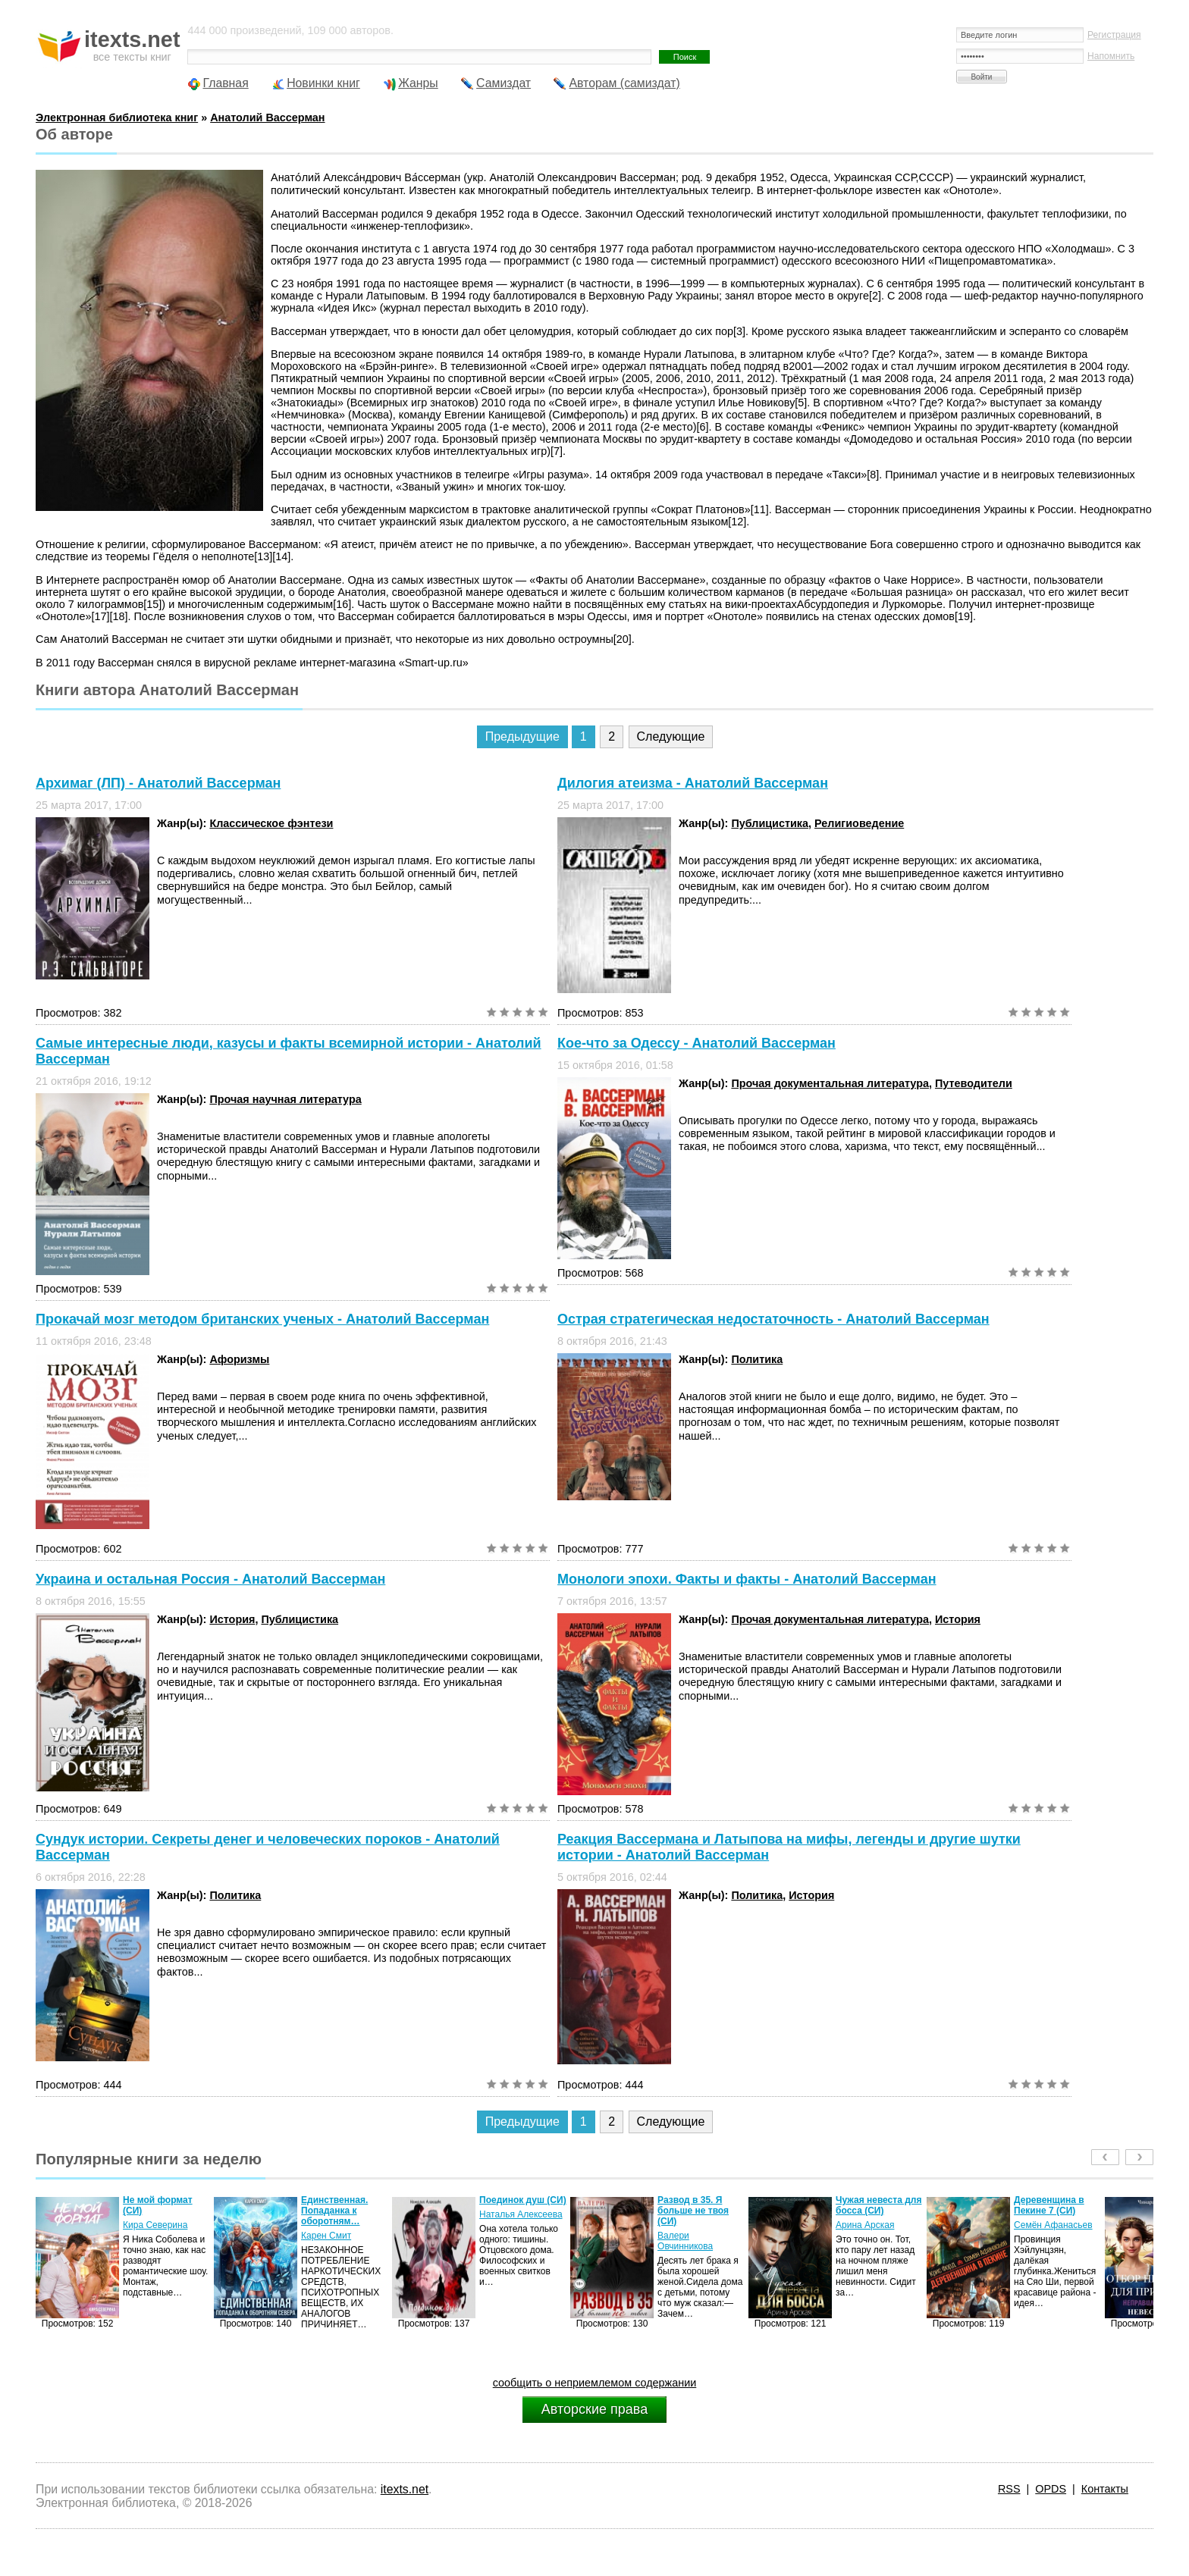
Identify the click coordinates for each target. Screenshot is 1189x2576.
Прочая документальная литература (830, 1083)
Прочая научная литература (285, 1099)
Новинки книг (323, 83)
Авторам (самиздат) (624, 83)
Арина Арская (865, 2225)
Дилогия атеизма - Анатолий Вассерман (692, 783)
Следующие (671, 736)
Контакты (1104, 2489)
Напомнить (1110, 56)
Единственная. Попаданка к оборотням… (334, 2211)
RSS (1009, 2489)
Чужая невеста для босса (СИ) (878, 2205)
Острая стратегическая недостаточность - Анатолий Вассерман (773, 1319)
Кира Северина (155, 2225)
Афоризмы (239, 1359)
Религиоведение (859, 823)
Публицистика (769, 823)
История (232, 1619)
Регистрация (1114, 35)
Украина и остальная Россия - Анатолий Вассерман (210, 1579)
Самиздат (503, 83)
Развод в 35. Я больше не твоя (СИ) (693, 2211)
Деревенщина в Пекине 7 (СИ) (1049, 2205)
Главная (225, 83)
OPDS (1050, 2489)
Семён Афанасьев (1053, 2225)
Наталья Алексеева (521, 2214)
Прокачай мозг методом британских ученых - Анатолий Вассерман (262, 1319)
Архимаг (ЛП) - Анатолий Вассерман (158, 783)
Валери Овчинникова (685, 2241)
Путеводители (973, 1083)
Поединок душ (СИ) (522, 2200)
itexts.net (404, 2489)
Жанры (418, 83)
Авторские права (594, 2409)
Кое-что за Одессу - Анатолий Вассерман (696, 1043)
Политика (757, 1359)
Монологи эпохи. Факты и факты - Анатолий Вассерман (746, 1579)
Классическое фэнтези (271, 823)
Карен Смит (326, 2235)
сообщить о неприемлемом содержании (595, 2383)
